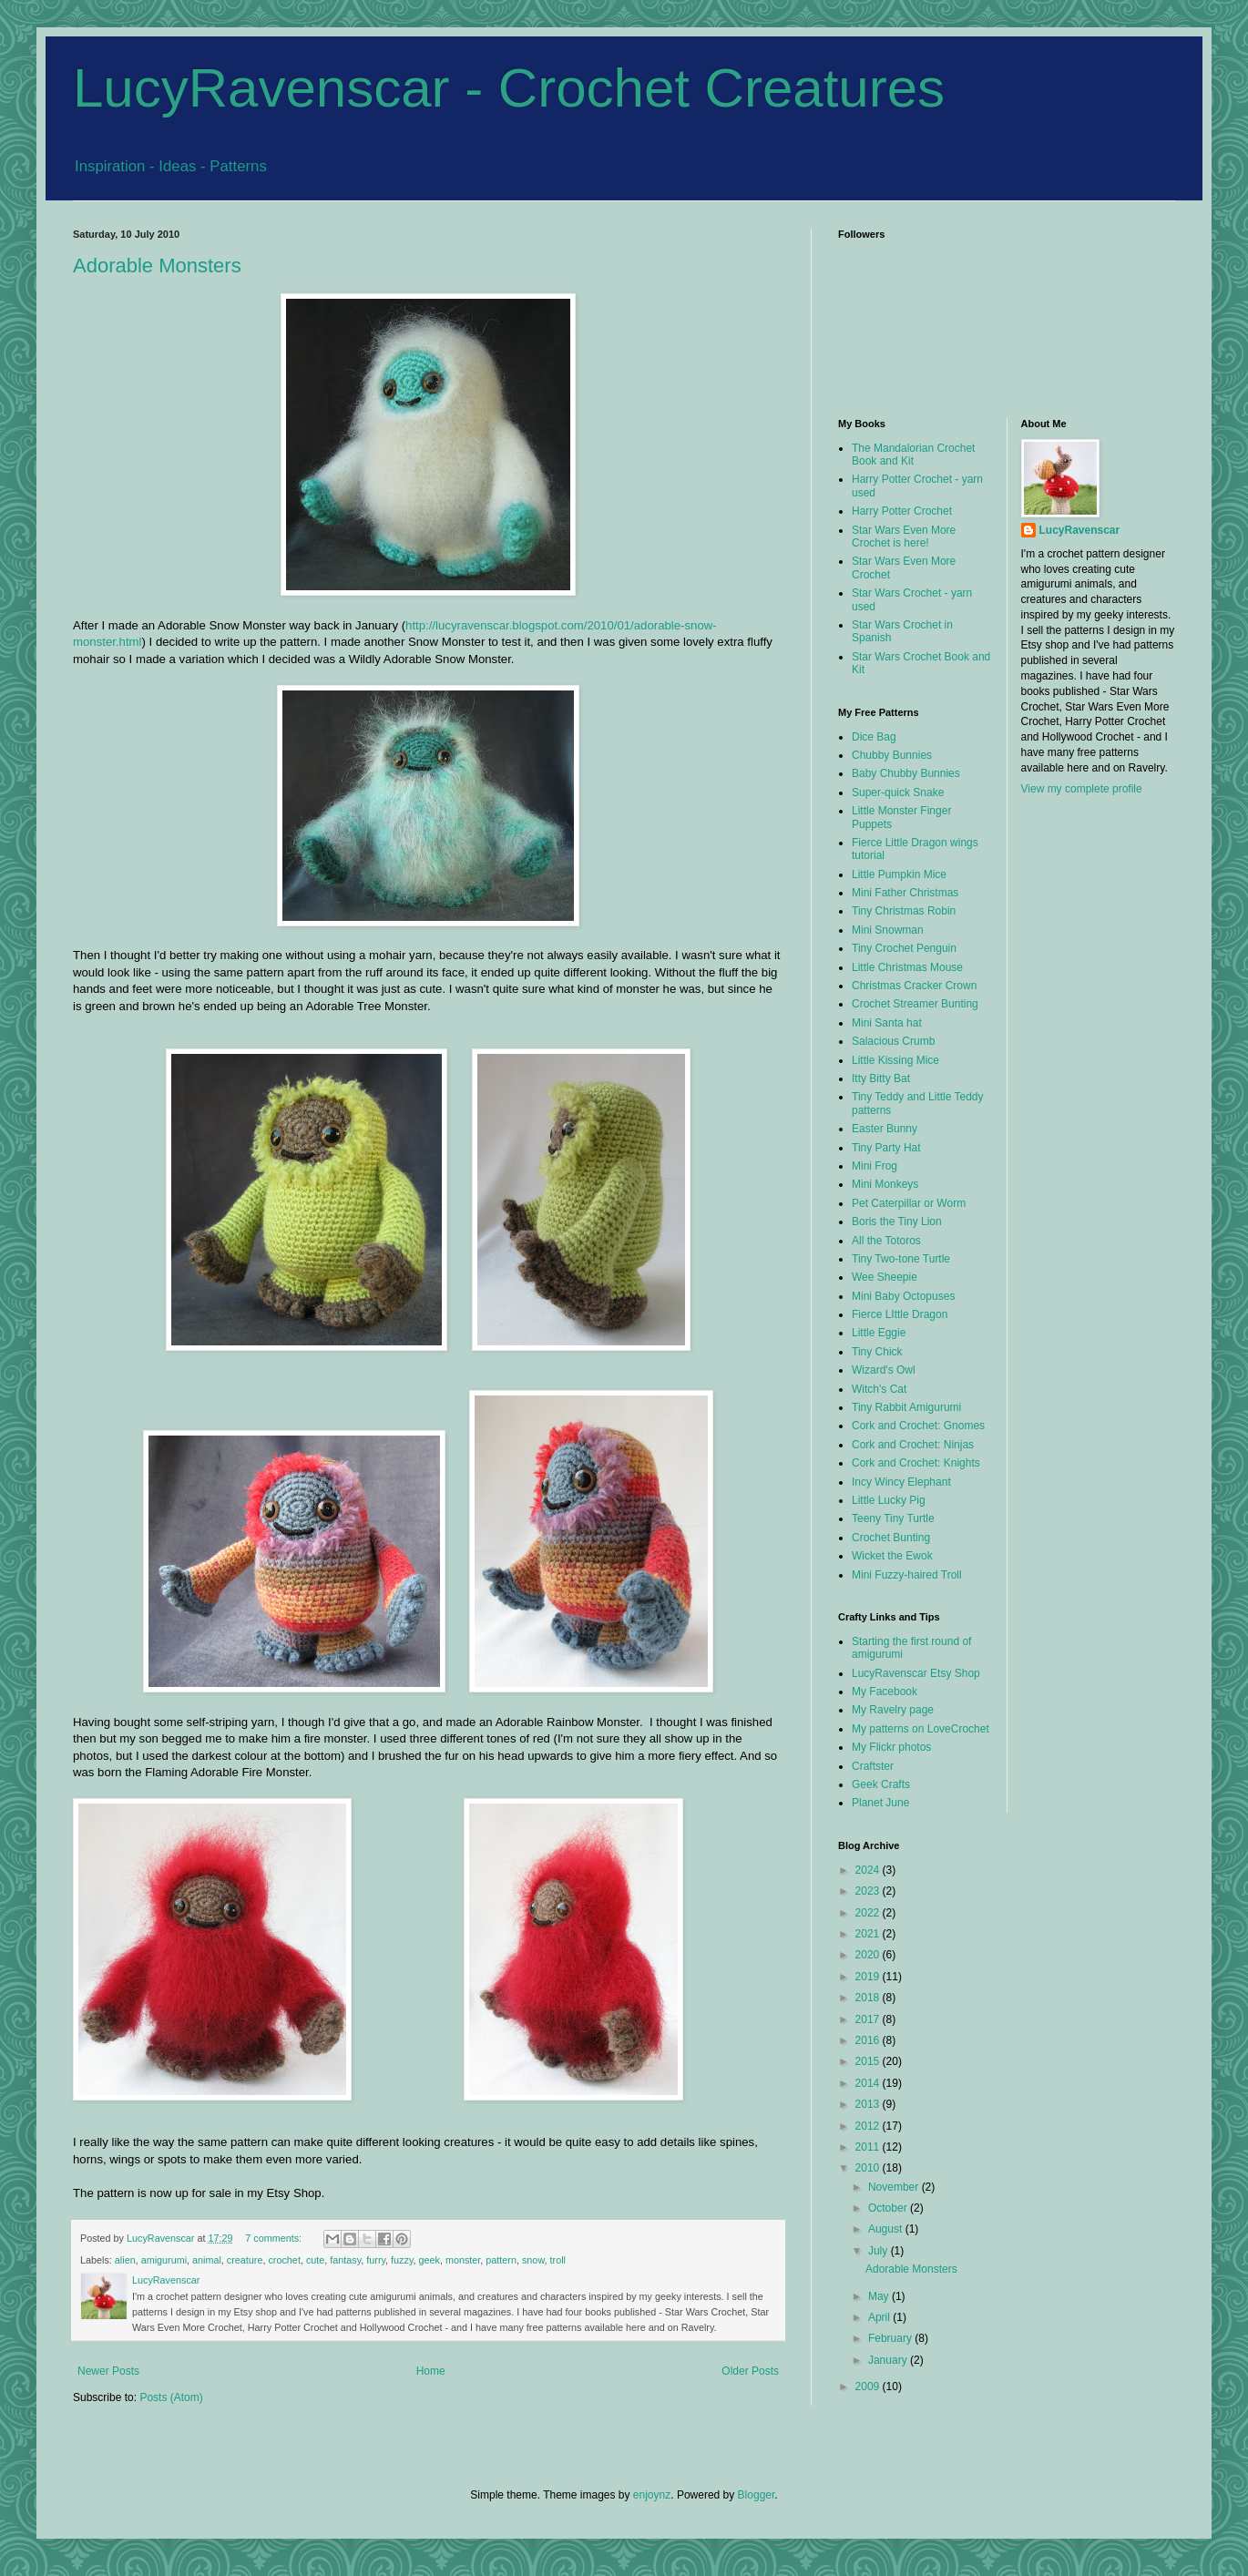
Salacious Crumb (893, 1041)
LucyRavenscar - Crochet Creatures (509, 87)
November (895, 2187)
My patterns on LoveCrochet (920, 1728)
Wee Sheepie (884, 1277)
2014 (869, 2083)
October (889, 2208)
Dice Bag (874, 737)
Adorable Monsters (157, 265)
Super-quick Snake (898, 792)
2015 (869, 2061)
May (880, 2296)
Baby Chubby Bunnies (906, 773)
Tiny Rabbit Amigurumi (906, 1407)
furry (375, 2259)
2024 (869, 1870)
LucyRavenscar (1079, 530)
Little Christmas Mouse (907, 967)
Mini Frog (874, 1166)
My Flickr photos (891, 1747)
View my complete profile (1081, 788)
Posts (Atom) (170, 2397)
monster (462, 2259)
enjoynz (651, 2495)
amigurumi (164, 2259)
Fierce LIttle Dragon (899, 1314)
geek (429, 2259)
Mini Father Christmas (905, 892)
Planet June (880, 1802)
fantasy (345, 2259)
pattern (501, 2259)
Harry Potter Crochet (902, 511)
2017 (869, 2019)
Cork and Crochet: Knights (916, 1463)
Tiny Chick (877, 1351)
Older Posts (750, 2371)
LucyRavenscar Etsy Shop (916, 1673)
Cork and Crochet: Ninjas (913, 1444)
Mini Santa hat (887, 1023)
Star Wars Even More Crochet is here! (904, 536)
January (889, 2360)
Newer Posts (108, 2371)
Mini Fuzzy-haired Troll (907, 1575)
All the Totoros (886, 1240)
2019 (869, 1976)
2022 (869, 1912)
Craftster (873, 1766)
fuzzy (402, 2259)
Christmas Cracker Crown (914, 985)
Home (430, 2371)
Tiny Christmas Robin (904, 911)
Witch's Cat (879, 1389)
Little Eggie (878, 1332)
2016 (869, 2040)
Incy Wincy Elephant (901, 1482)
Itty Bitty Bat (881, 1078)
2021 (869, 1933)
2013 (869, 2104)
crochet (284, 2259)
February (891, 2338)
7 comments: (274, 2238)
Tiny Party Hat (886, 1147)
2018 (869, 1997)
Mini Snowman (888, 930)
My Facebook (884, 1691)
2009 (869, 2386)
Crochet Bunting (891, 1537)
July (879, 2250)
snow (533, 2259)
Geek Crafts (881, 1784)
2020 (869, 1954)
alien (125, 2259)
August (886, 2229)
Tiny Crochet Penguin (904, 948)
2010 (869, 2168)
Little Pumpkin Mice (899, 874)
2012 (869, 2126)
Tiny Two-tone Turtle (901, 1258)
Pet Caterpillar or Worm (909, 1203)
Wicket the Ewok (892, 1555)
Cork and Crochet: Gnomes (918, 1425)
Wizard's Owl (884, 1370)
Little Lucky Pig (889, 1500)
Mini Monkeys (885, 1184)
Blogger (756, 2495)
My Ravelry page (893, 1709)
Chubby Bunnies (892, 755)
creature (245, 2259)
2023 (869, 1891)
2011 (869, 2147)
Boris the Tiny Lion (897, 1221)
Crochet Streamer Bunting (915, 1003)
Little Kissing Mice (895, 1060)
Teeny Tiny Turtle (893, 1518)
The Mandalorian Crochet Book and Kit (913, 454)
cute (315, 2259)
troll (558, 2259)
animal (206, 2259)
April (880, 2317)
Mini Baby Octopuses (903, 1296)
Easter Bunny (884, 1128)
